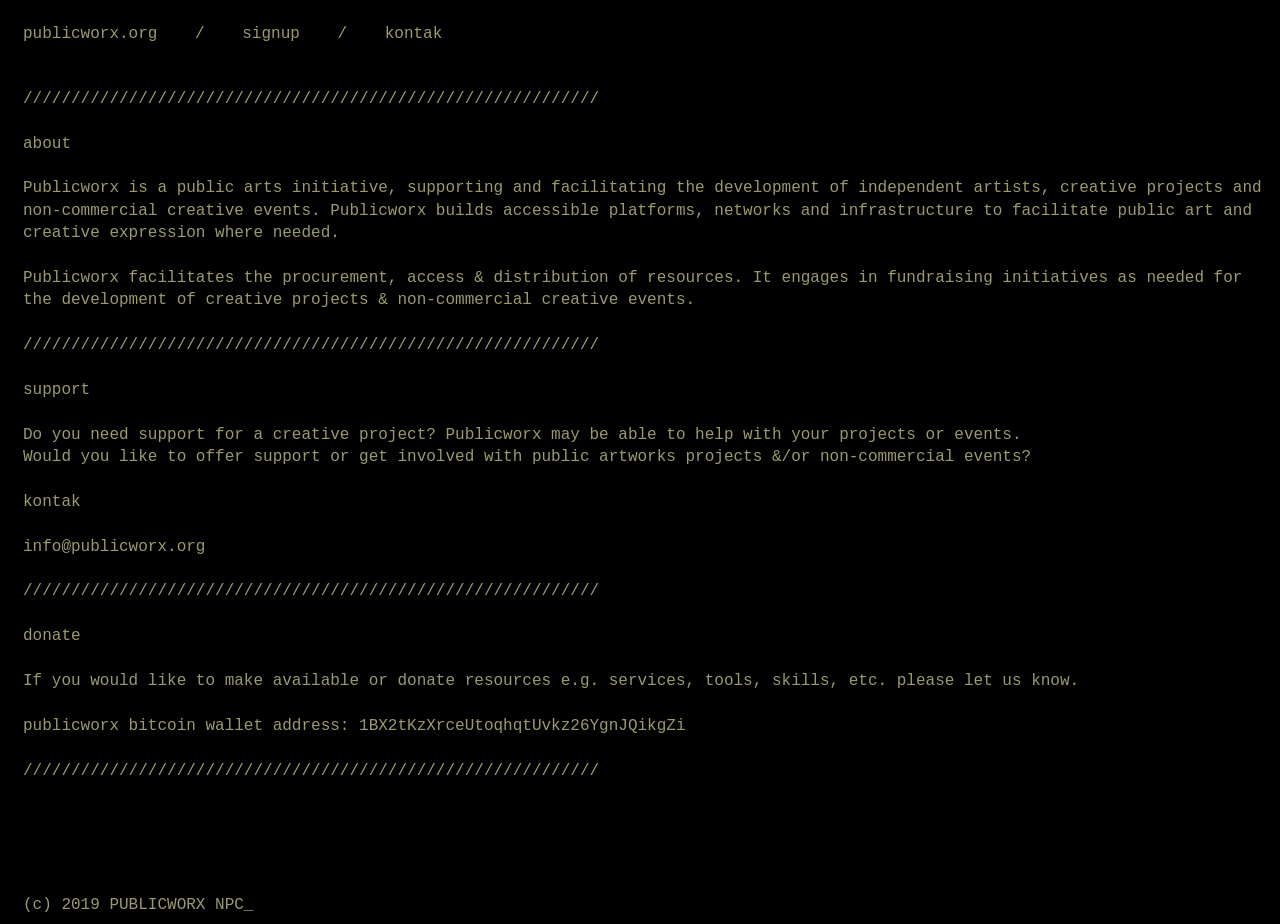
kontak (414, 34)
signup (271, 34)
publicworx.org (90, 34)
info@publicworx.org (114, 547)
